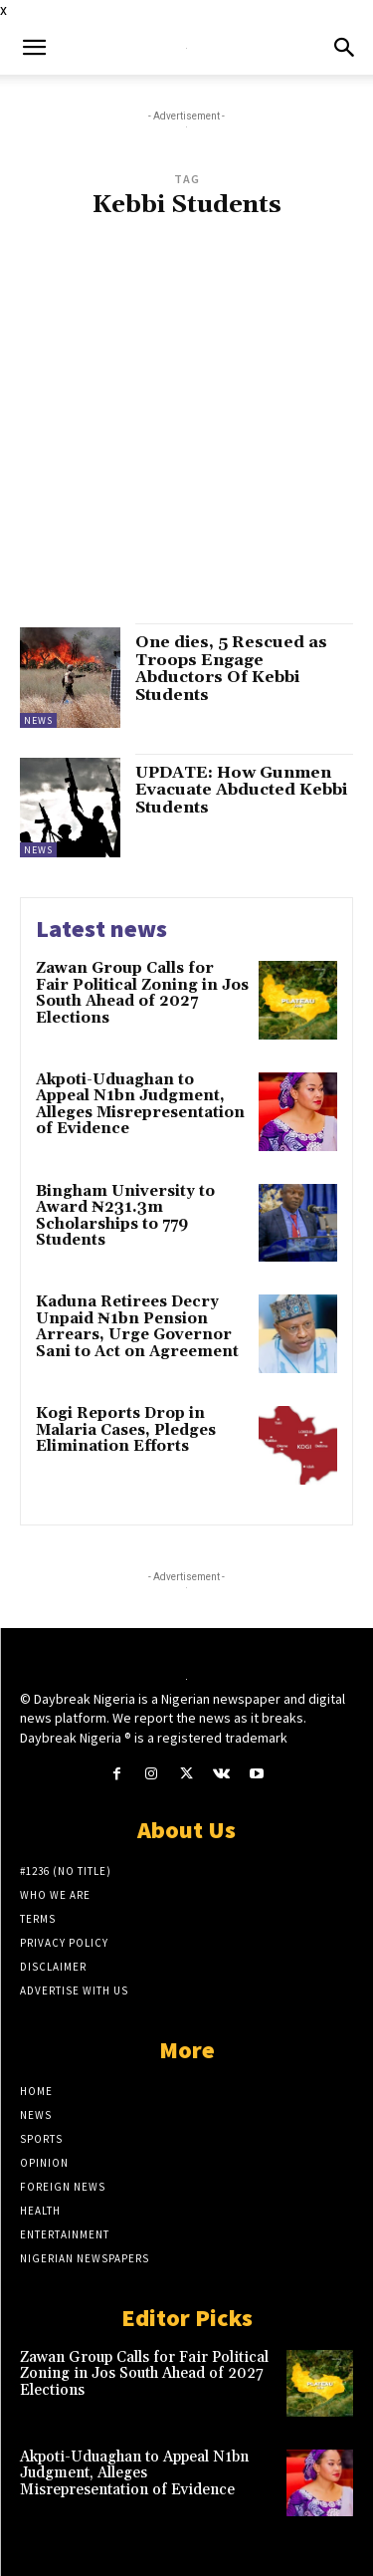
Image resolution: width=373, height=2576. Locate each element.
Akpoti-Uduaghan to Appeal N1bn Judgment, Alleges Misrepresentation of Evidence (140, 1104)
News (38, 720)
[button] (34, 48)
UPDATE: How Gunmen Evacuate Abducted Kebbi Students (241, 790)
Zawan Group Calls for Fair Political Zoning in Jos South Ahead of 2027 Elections (142, 993)
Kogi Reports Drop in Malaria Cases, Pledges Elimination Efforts (126, 1430)
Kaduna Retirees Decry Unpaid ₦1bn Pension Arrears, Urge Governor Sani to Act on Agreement (137, 1326)
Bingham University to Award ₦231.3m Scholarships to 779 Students (125, 1216)
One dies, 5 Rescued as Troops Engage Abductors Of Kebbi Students (231, 668)
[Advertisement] (186, 430)
